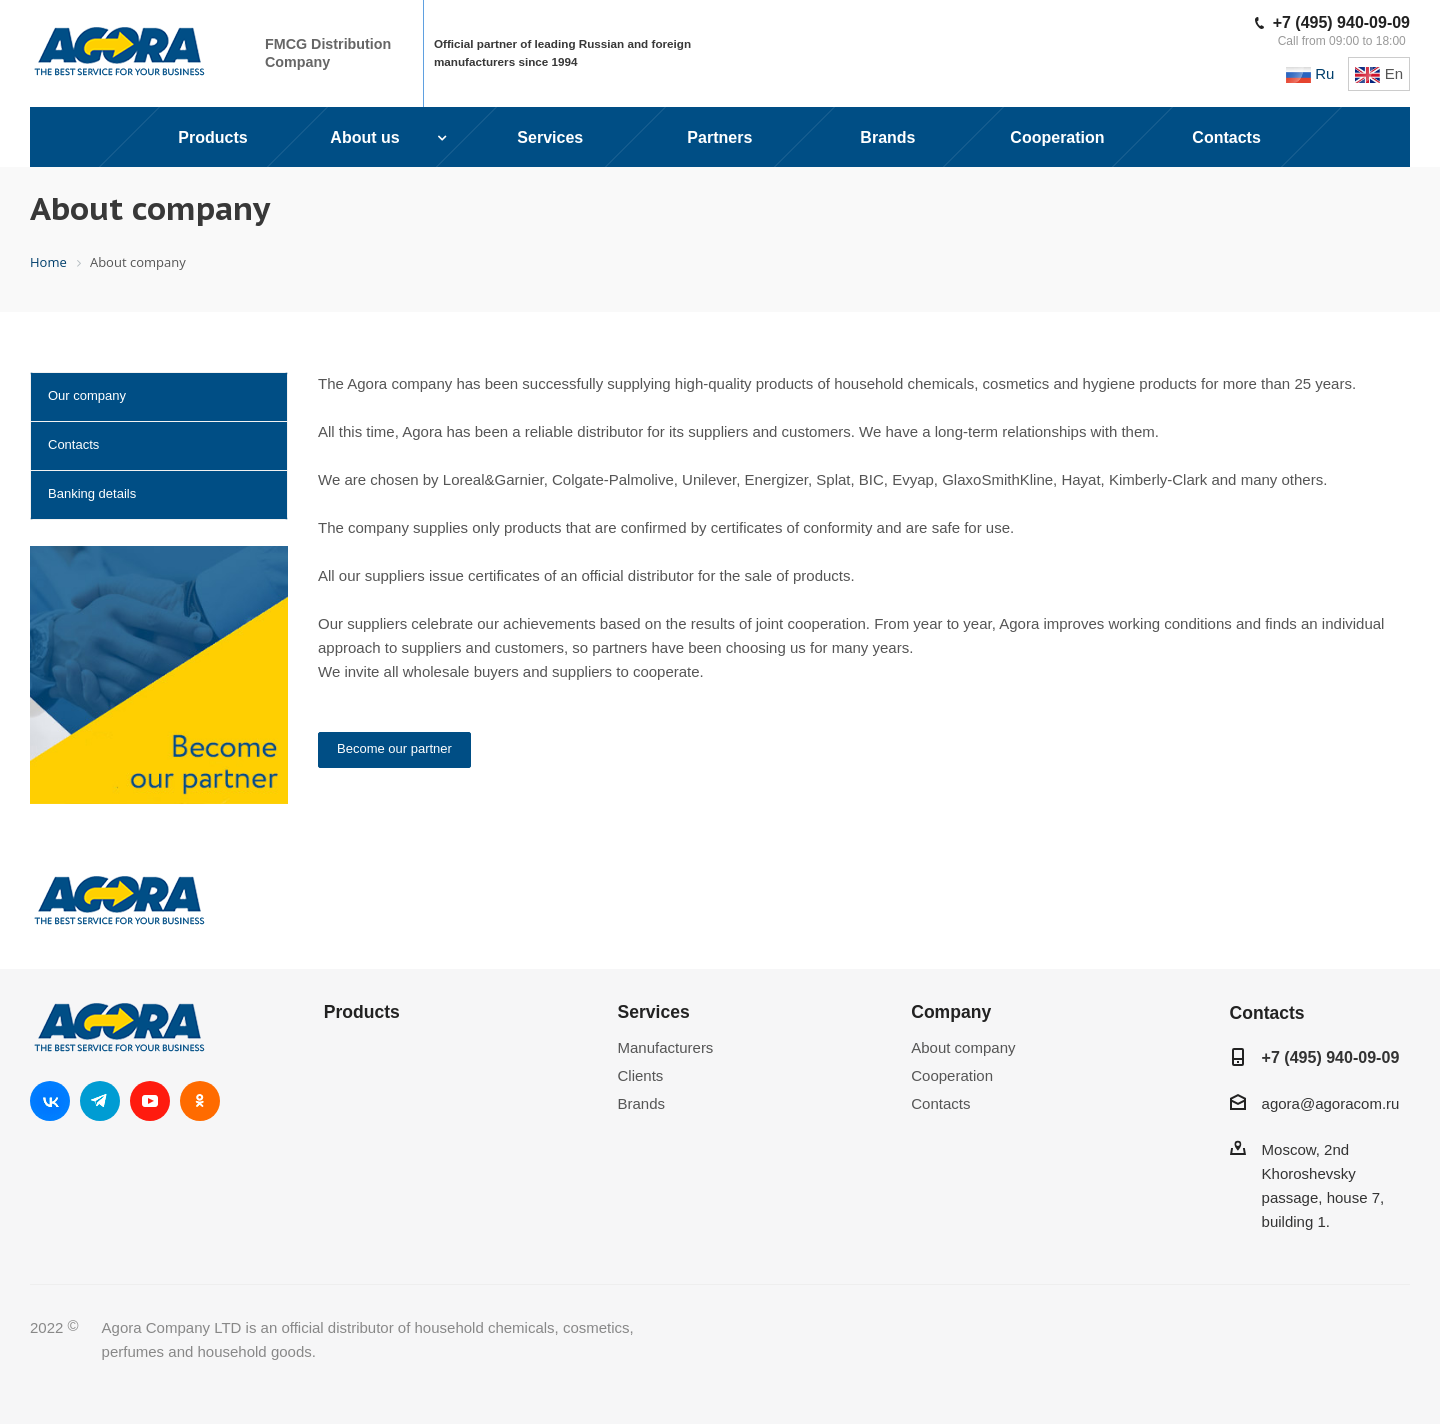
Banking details (92, 493)
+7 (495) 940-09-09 (1341, 22)
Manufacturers (666, 1047)
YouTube (150, 1101)
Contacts (73, 444)
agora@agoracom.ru (1331, 1103)
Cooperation (952, 1075)
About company (963, 1047)
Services (654, 1012)
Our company (87, 395)
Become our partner (394, 748)
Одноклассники (200, 1101)
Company (951, 1012)
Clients (641, 1075)
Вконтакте (50, 1101)
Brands (642, 1103)
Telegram (100, 1101)
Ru (1310, 73)
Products (362, 1012)
